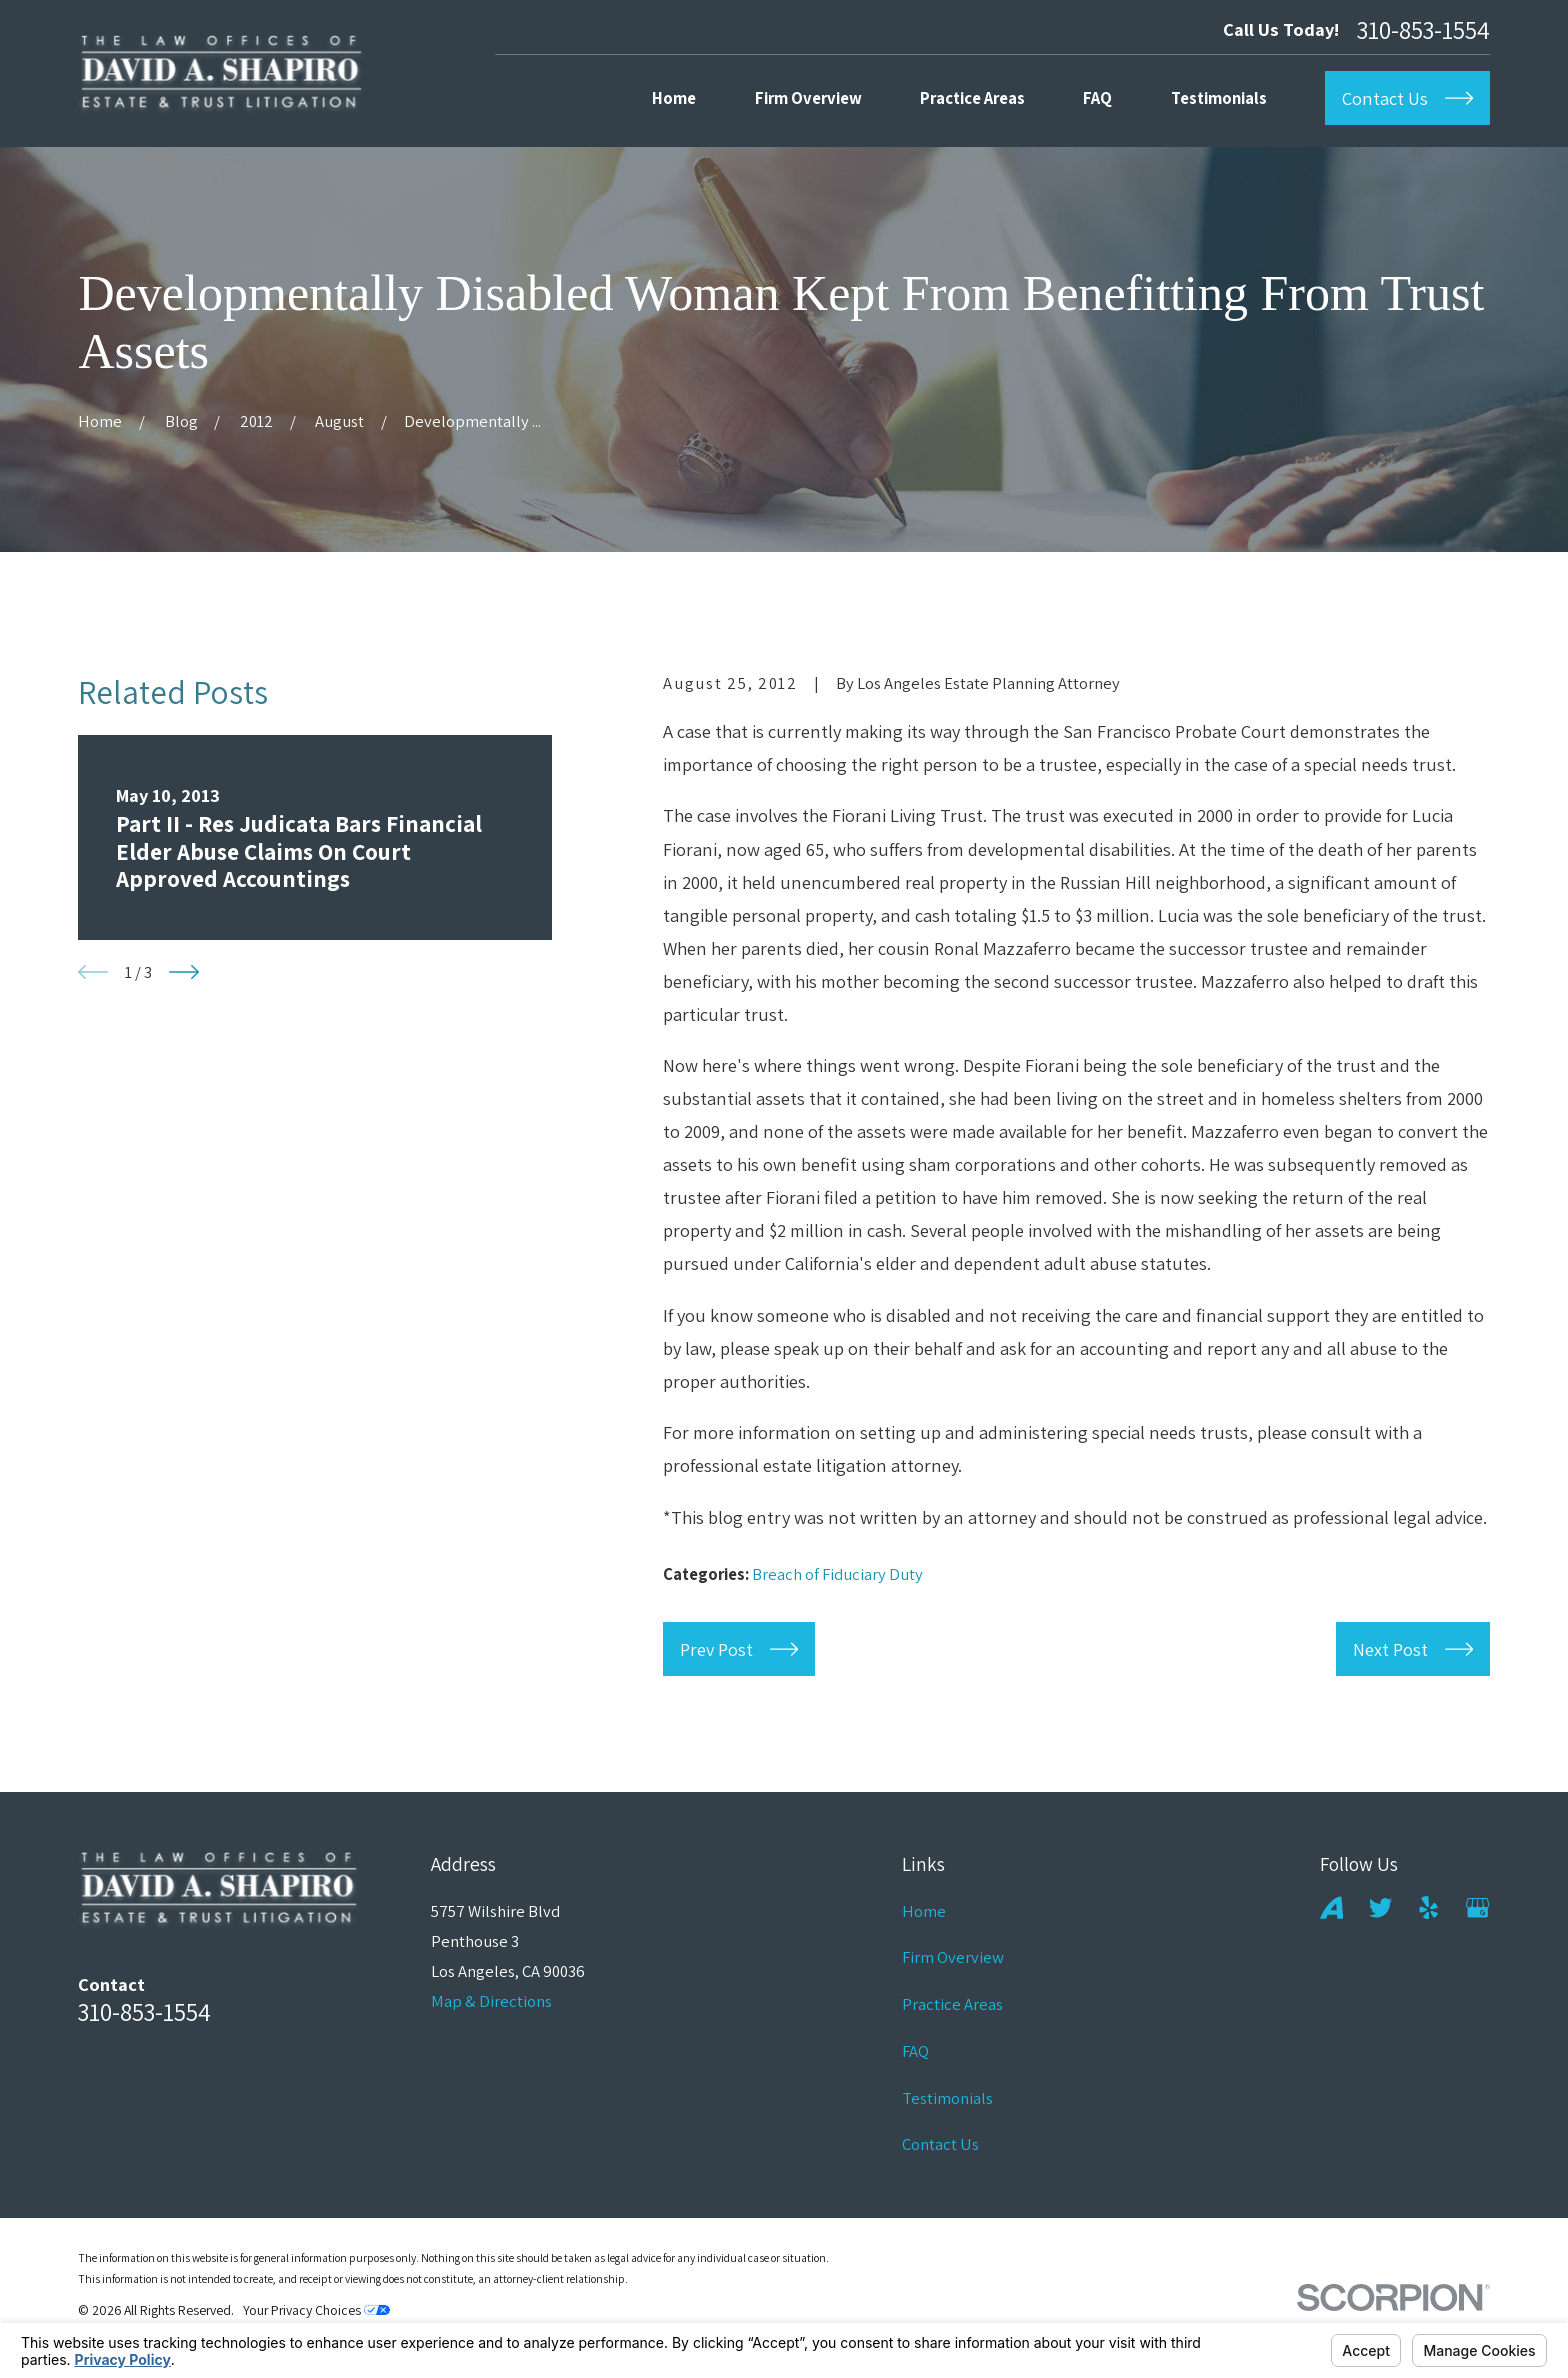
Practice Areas (952, 2004)
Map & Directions (491, 2001)
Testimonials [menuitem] (1219, 98)
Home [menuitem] (674, 98)
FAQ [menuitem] (1097, 98)
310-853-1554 (1423, 29)
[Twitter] (1380, 1907)
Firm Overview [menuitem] (808, 98)
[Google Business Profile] (1477, 1907)
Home (924, 1911)
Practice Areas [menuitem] (972, 98)
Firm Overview (953, 1957)
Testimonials (947, 2098)
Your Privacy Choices (316, 2310)
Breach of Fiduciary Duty (837, 1574)
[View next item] (184, 972)
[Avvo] (1331, 1907)
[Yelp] (1428, 1907)
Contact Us (940, 2144)
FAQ (915, 2051)
